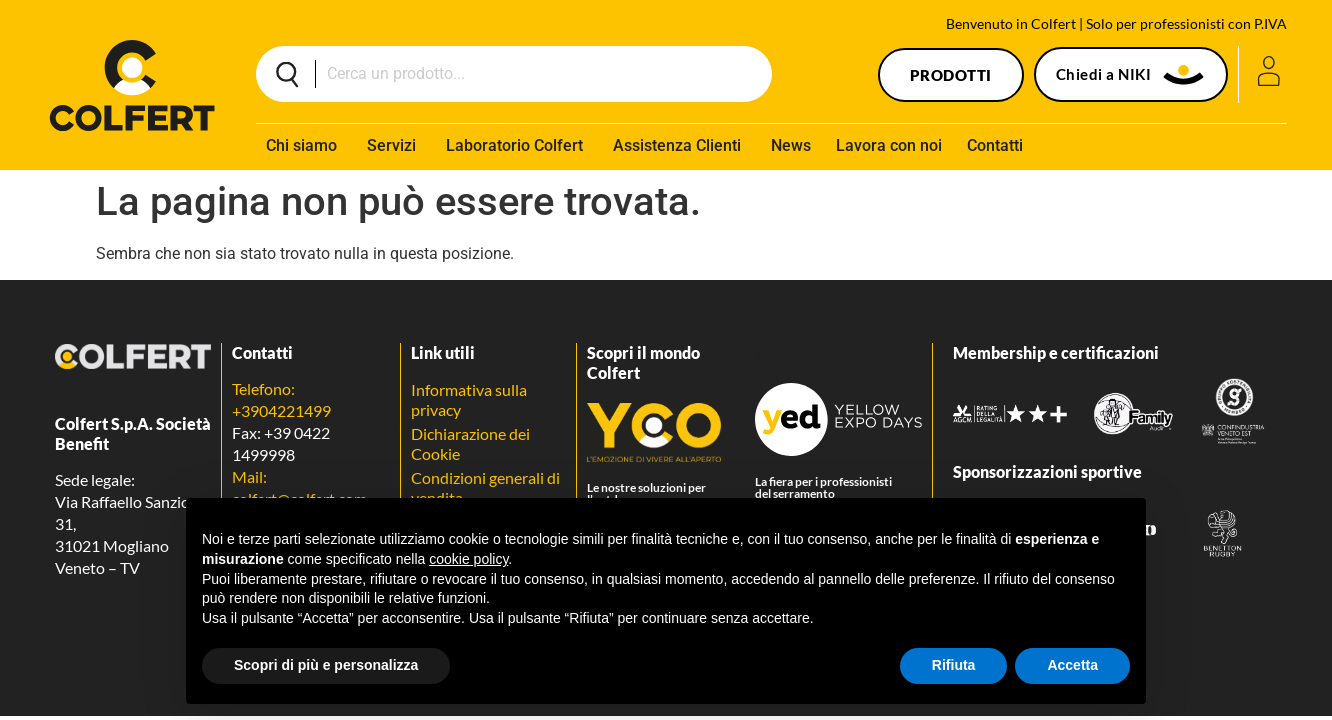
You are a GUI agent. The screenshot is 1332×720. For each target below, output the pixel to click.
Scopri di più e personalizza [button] (326, 665)
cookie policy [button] (468, 559)
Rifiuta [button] (954, 665)
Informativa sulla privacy (469, 399)
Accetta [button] (1072, 665)
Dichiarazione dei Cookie (470, 443)
